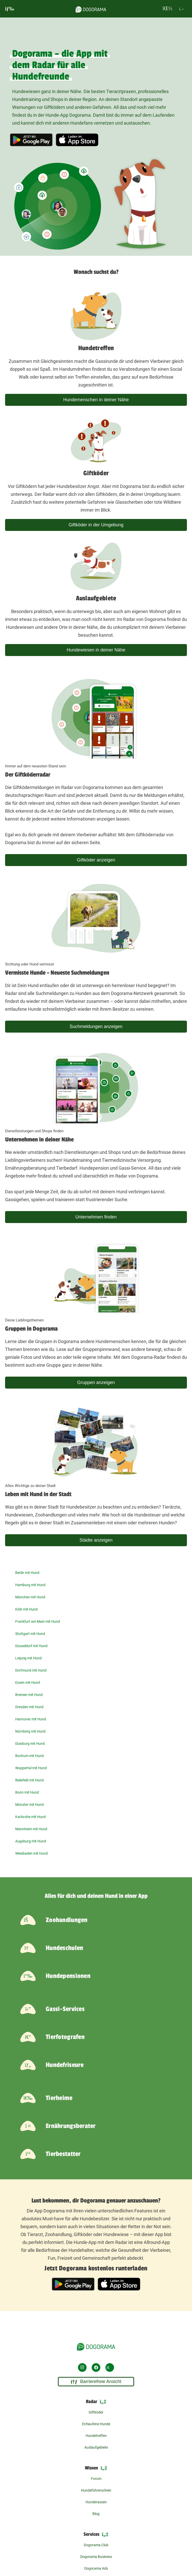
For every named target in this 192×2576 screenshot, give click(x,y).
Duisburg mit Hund (30, 1743)
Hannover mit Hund (30, 1719)
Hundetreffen (96, 2436)
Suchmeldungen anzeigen (96, 1026)
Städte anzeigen (96, 1540)
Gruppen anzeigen (96, 1382)
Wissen (96, 2468)
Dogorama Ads (96, 2568)
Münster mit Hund (29, 1805)
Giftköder (96, 2412)
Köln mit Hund (26, 1609)
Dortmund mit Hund (30, 1670)
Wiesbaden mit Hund (31, 1853)
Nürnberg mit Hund (30, 1731)
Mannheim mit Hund (31, 1829)
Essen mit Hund (27, 1682)
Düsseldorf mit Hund (31, 1646)
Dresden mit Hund (29, 1707)
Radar (96, 2402)
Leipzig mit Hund (28, 1658)
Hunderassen (96, 2502)
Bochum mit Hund (29, 1756)
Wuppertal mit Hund (31, 1768)
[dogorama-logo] (91, 8)
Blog (96, 2514)
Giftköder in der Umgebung (96, 524)
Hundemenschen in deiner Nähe (96, 399)
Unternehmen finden (96, 1216)
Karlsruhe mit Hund (30, 1817)
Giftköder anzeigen (96, 859)
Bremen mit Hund (29, 1695)
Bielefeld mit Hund (29, 1780)
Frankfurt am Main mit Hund (37, 1621)
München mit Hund (30, 1597)
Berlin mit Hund (27, 1573)
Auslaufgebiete (96, 2447)
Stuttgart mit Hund (30, 1634)
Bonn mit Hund (27, 1792)
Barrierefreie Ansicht (96, 2381)
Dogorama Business (96, 2557)
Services (96, 2534)
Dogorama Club (96, 2545)
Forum (96, 2479)
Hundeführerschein (96, 2490)
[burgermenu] (9, 8)
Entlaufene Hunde (96, 2424)
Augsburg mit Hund (30, 1841)
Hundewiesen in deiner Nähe (96, 649)
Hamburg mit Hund (30, 1585)
